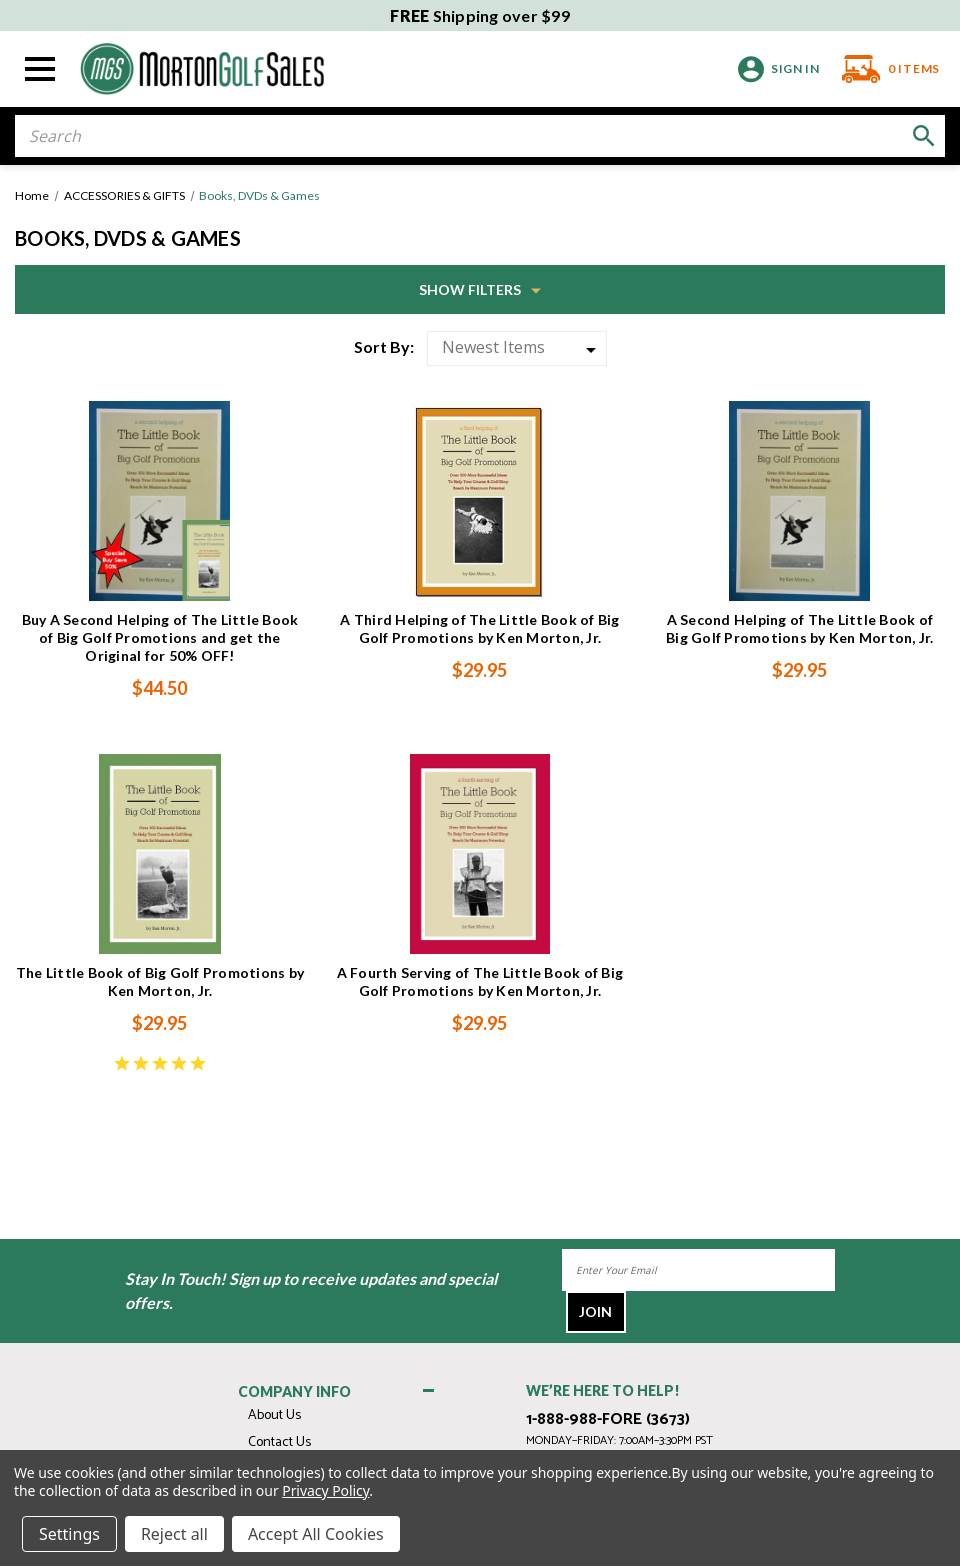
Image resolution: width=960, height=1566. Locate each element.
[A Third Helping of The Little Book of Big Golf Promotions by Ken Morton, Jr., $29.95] (480, 501)
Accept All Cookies (316, 1534)
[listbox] (517, 348)
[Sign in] (775, 69)
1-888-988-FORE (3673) (608, 1420)
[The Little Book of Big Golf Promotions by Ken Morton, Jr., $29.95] (160, 854)
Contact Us (279, 1442)
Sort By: (384, 346)
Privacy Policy (325, 1490)
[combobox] (480, 136)
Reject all (174, 1534)
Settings (69, 1534)
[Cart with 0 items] (884, 69)
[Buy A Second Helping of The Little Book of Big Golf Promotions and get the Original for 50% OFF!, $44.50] (160, 501)
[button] (480, 289)
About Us (274, 1415)
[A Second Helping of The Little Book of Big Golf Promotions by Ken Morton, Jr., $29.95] (800, 501)
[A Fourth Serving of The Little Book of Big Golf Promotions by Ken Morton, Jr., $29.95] (480, 854)
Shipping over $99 (480, 15)
